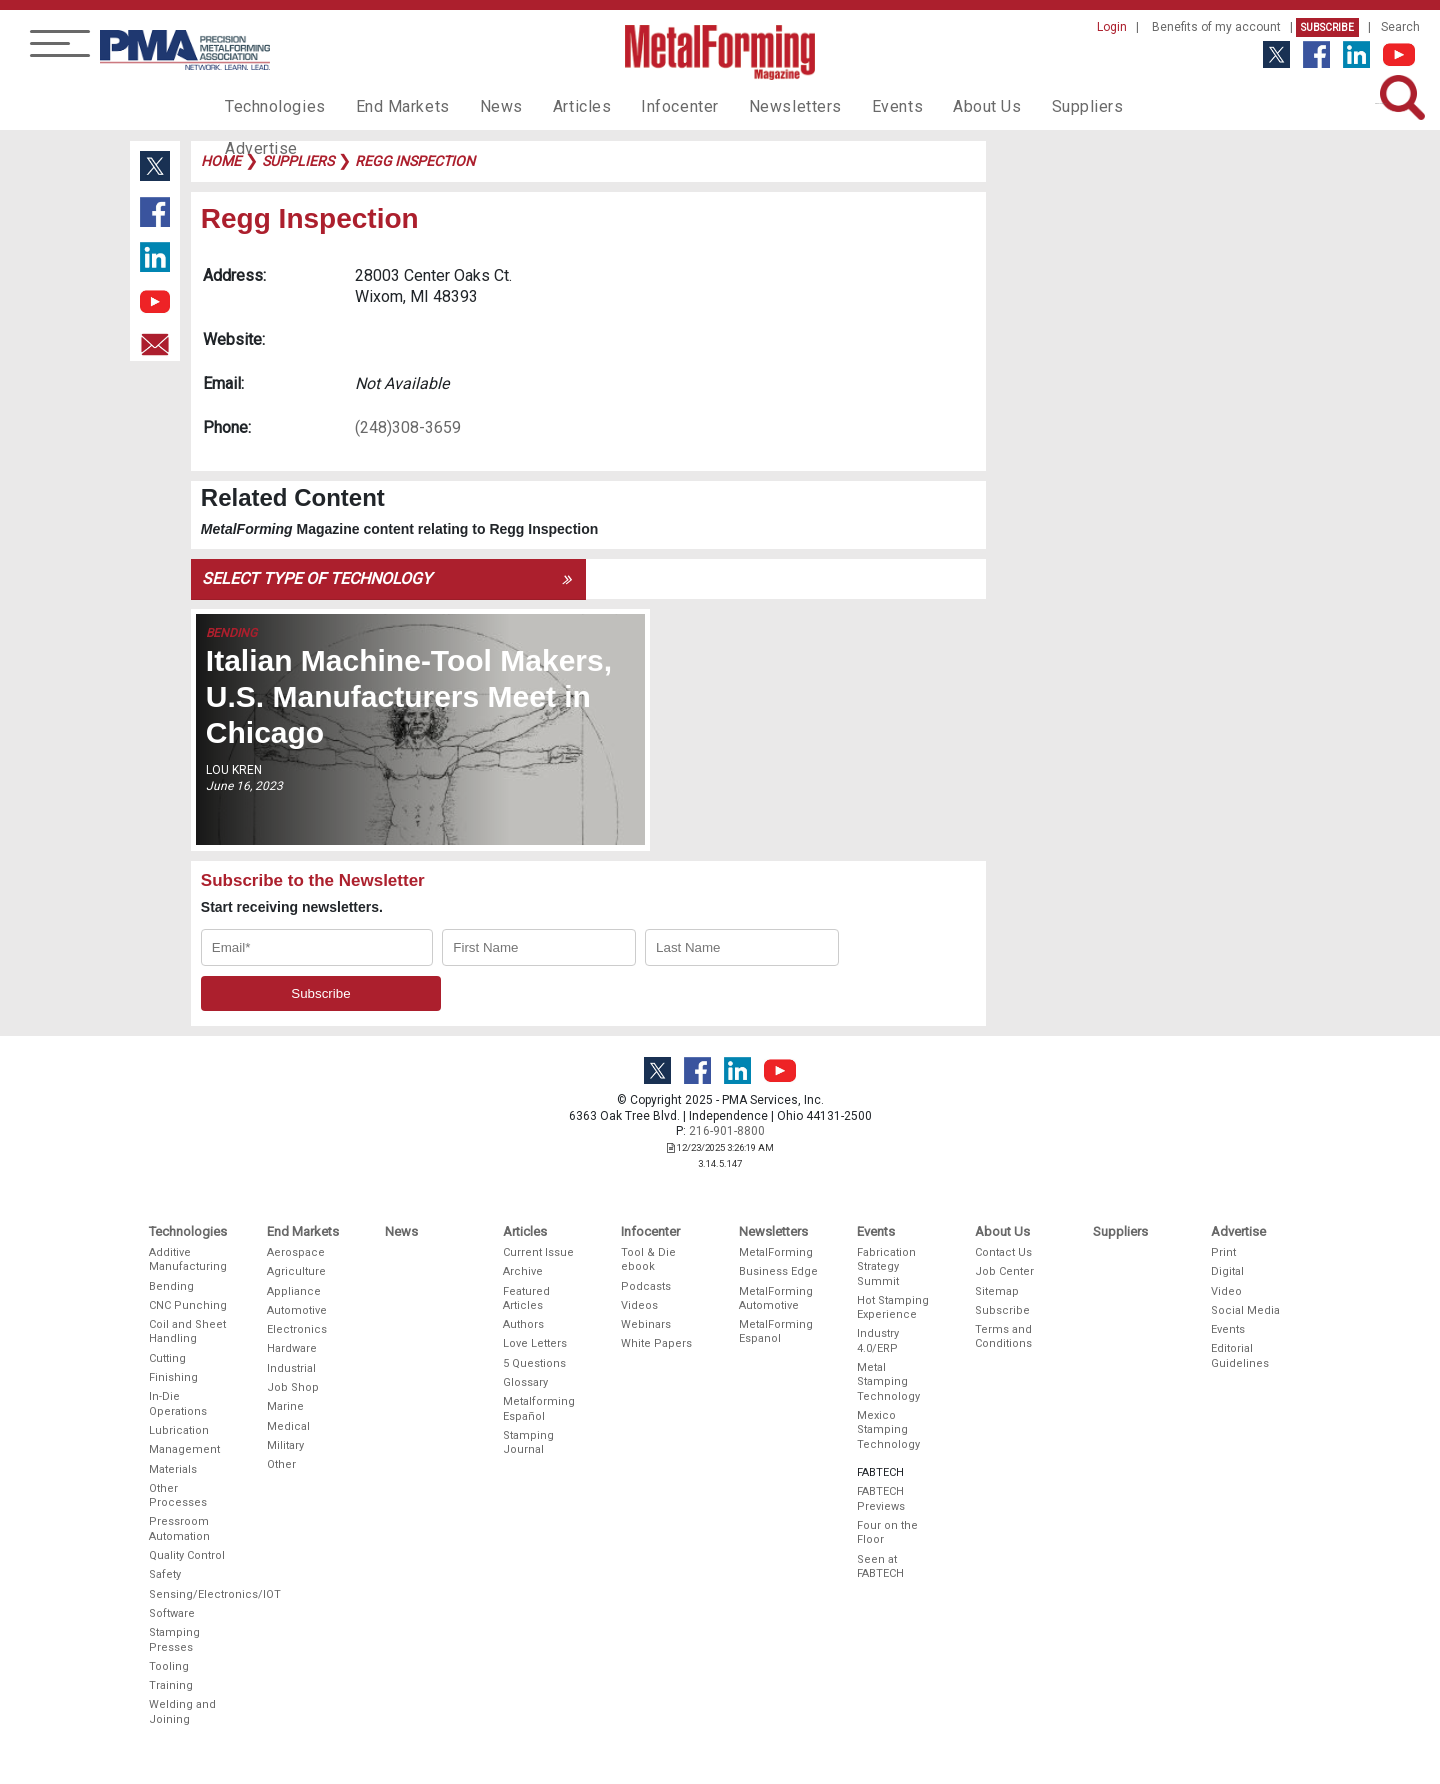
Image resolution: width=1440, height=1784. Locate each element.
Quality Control (187, 1555)
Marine (285, 1406)
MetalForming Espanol (776, 1331)
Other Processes (178, 1495)
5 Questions (534, 1363)
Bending (231, 633)
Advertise (1120, 106)
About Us (931, 106)
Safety (165, 1574)
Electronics (297, 1329)
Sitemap (997, 1291)
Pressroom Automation (179, 1528)
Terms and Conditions (1003, 1336)
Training (171, 1685)
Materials (173, 1469)
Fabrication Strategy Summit (886, 1267)
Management (184, 1449)
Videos (639, 1305)
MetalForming (776, 1252)
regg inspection (415, 161)
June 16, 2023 (244, 786)
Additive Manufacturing (188, 1259)
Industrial (291, 1368)
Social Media (1245, 1310)
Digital (1227, 1271)
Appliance (294, 1291)
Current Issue (538, 1252)
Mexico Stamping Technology (888, 1430)
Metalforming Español (539, 1408)
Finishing (173, 1377)
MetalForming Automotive (776, 1298)
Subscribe (1327, 27)
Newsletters (753, 106)
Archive (523, 1271)
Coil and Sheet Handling (187, 1331)
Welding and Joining (182, 1711)
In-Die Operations (178, 1403)
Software (172, 1613)
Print (1223, 1252)
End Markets (388, 106)
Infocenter (646, 106)
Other (281, 1464)
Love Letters (535, 1343)
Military (285, 1445)
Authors (523, 1324)
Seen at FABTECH (880, 1566)
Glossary (525, 1382)
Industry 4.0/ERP (878, 1340)
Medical (288, 1426)
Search (1400, 27)
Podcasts (646, 1286)
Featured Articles (526, 1298)
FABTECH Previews (881, 1498)
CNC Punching (188, 1305)
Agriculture (296, 1271)
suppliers (298, 161)
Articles (554, 106)
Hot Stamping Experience (893, 1307)
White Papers (656, 1343)
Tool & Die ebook (648, 1259)
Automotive (297, 1310)
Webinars (646, 1324)
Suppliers (1025, 106)
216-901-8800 (727, 1131)
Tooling (169, 1666)
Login (1112, 27)
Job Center (1004, 1271)
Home (221, 161)
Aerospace (296, 1252)
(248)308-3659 (408, 427)
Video (1226, 1291)
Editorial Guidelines (1240, 1355)
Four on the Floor (887, 1532)
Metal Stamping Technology (888, 1382)
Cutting (167, 1358)
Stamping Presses (174, 1639)
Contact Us (1003, 1252)
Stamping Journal (528, 1442)
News (479, 106)
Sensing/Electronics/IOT (189, 1594)
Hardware (292, 1348)
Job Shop (293, 1387)
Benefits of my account (1216, 27)
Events (847, 106)
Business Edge (778, 1271)
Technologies (270, 106)
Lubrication (179, 1430)
